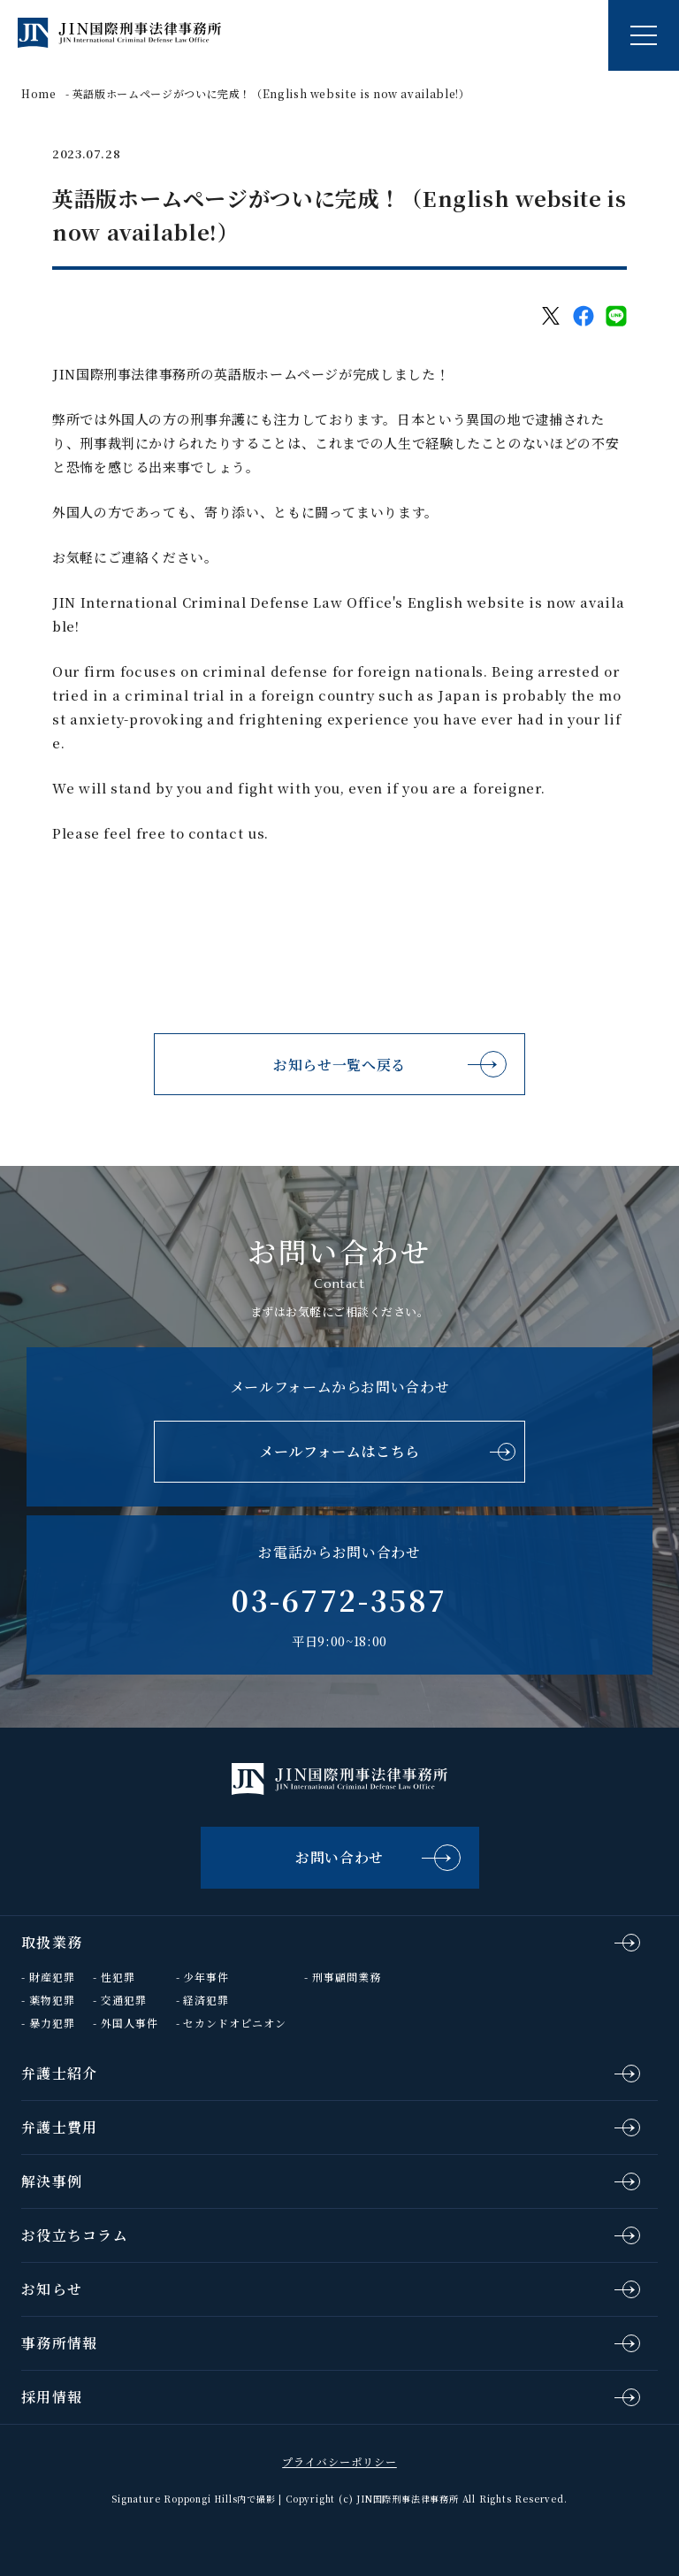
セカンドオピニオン (234, 2022)
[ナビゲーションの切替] (643, 35)
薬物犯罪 (52, 1999)
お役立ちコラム (74, 2235)
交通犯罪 (124, 1999)
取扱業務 (51, 1942)
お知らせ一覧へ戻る (339, 1064)
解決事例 (51, 2181)
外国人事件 (129, 2022)
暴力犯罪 (52, 2022)
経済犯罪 (206, 1999)
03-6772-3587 (339, 1599)
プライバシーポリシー (339, 2461)
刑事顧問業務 (346, 1976)
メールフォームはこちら (339, 1451)
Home (39, 93)
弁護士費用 (59, 2127)
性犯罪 (118, 1976)
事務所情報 (59, 2343)
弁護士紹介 (59, 2073)
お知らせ (51, 2289)
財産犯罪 (52, 1976)
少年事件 (206, 1976)
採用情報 (51, 2397)
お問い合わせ (339, 1857)
